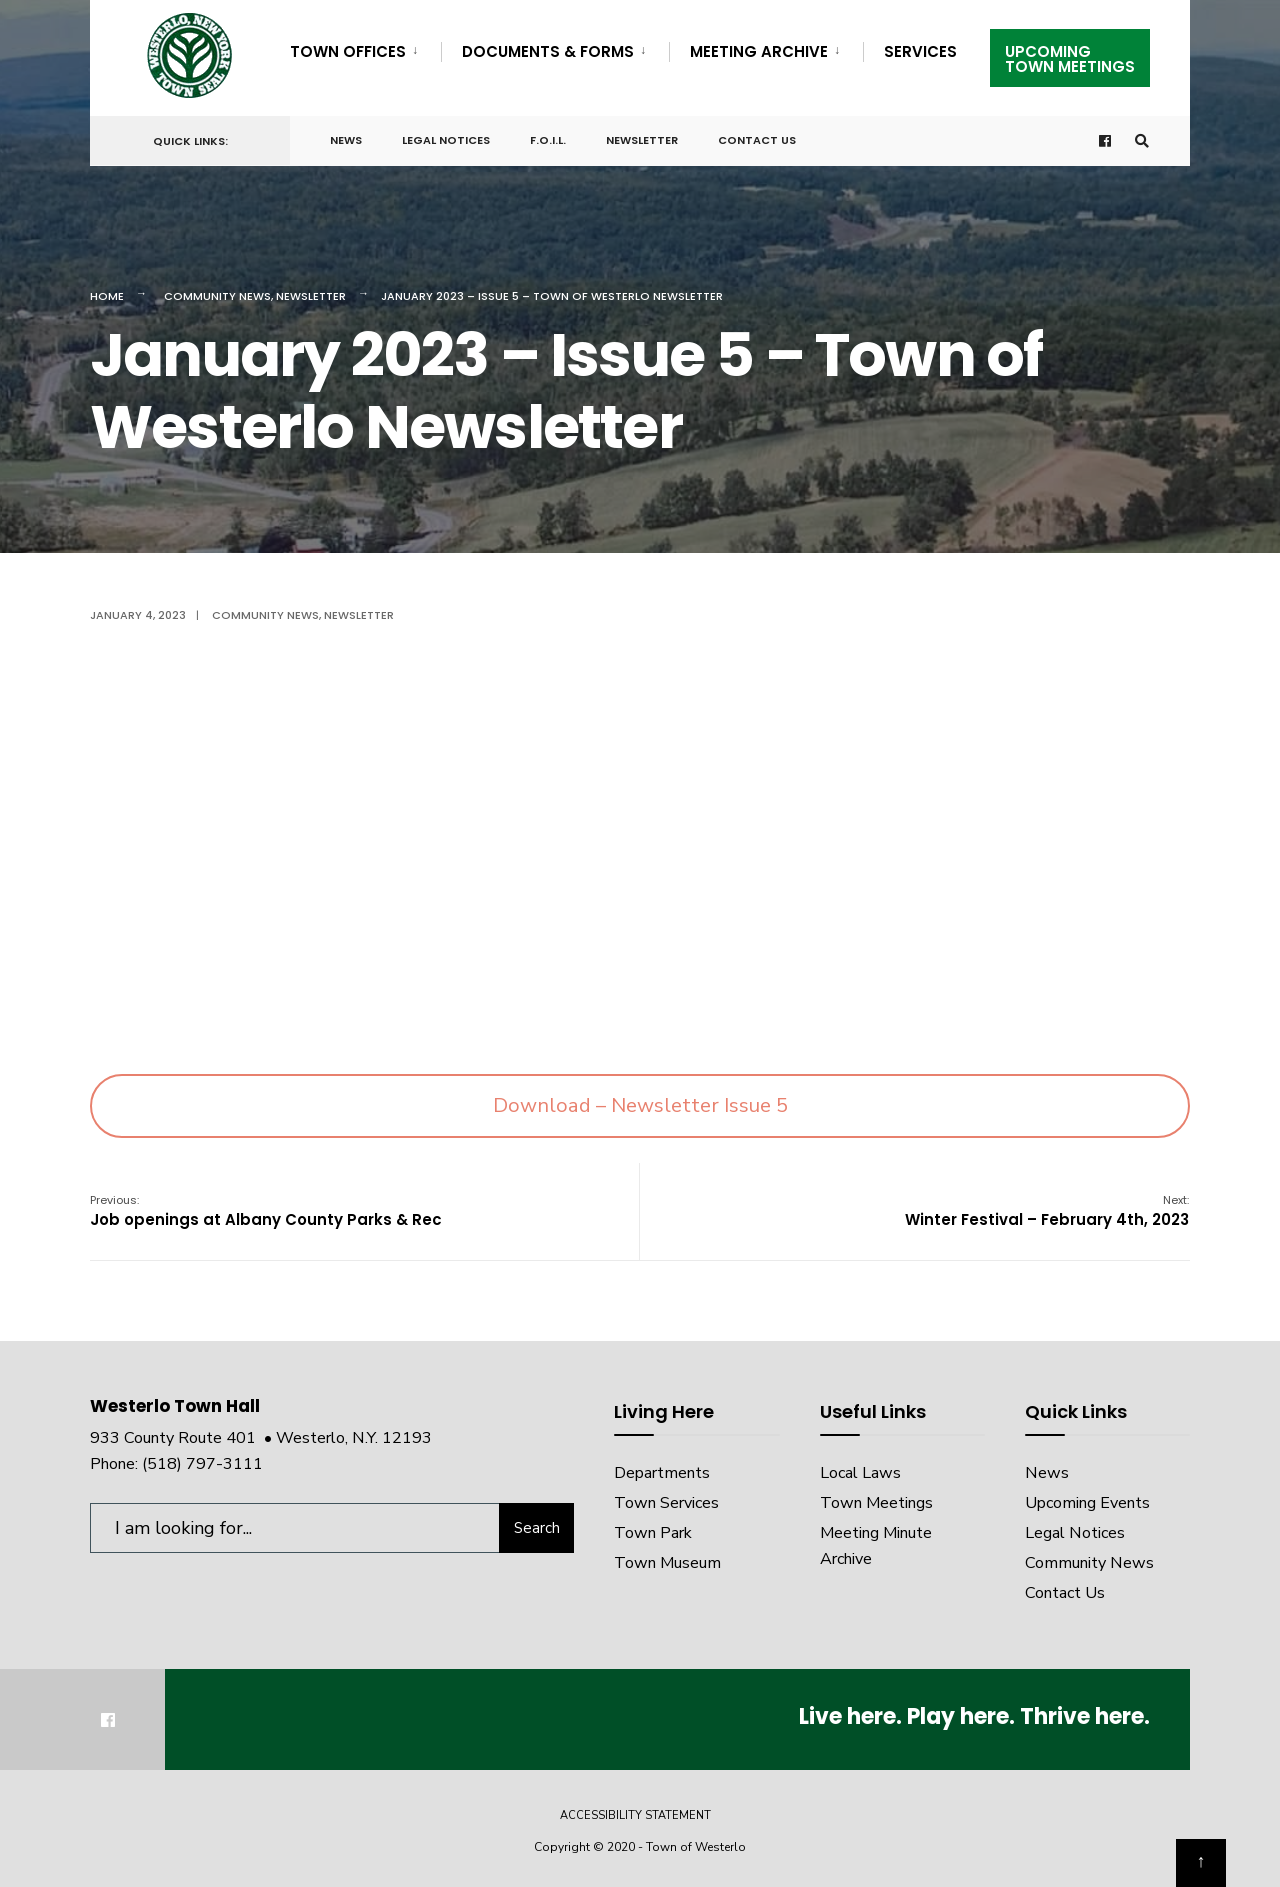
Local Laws (860, 1473)
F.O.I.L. (548, 140)
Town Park (653, 1533)
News (346, 140)
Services (920, 51)
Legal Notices (446, 140)
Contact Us (757, 140)
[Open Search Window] (1142, 141)
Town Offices (348, 51)
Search (537, 1528)
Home (107, 296)
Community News (217, 296)
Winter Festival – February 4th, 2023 (1047, 1211)
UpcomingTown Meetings (1070, 59)
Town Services (666, 1503)
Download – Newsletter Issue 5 (640, 1105)
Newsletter (642, 140)
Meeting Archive (759, 51)
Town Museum (667, 1563)
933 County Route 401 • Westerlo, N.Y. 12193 (261, 1438)
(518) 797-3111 (202, 1464)
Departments (662, 1473)
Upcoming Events (1087, 1503)
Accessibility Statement (635, 1815)
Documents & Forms (548, 51)
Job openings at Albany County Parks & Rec (266, 1211)
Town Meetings (876, 1503)
